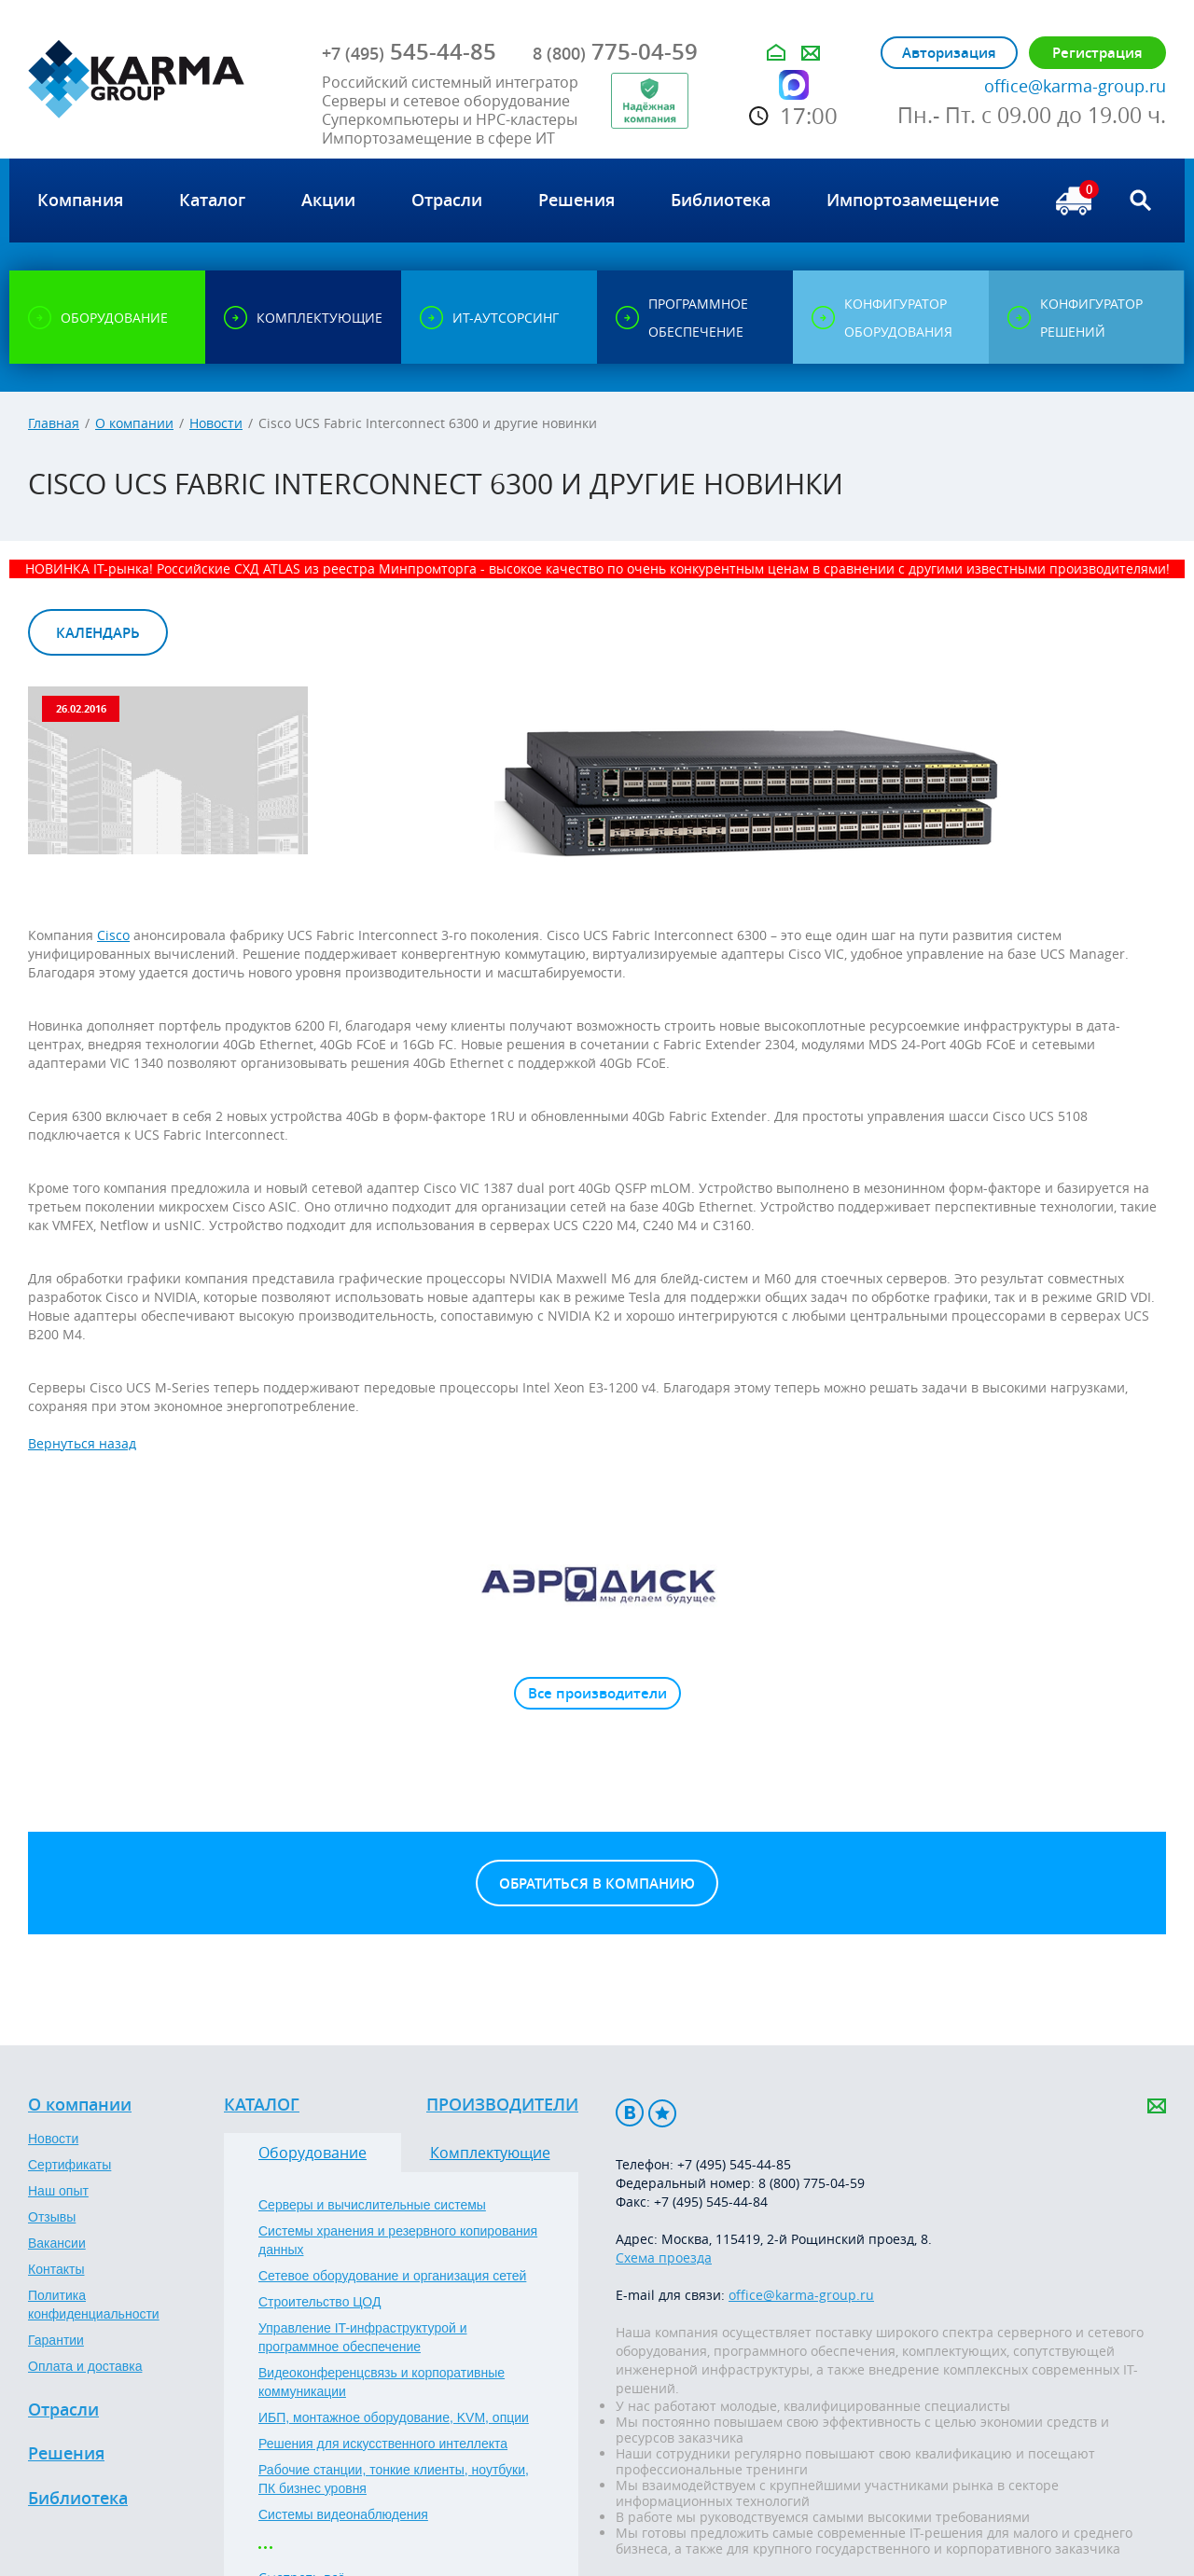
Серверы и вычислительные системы (372, 2204)
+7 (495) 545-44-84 (711, 2201)
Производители (502, 2105)
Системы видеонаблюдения (343, 2514)
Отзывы (52, 2216)
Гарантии (56, 2340)
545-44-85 (409, 51)
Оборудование (312, 2152)
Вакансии (57, 2243)
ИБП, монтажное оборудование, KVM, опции (393, 2417)
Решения (66, 2454)
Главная (53, 423)
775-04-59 (615, 51)
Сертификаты (69, 2164)
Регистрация (1097, 52)
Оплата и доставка (85, 2366)
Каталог (261, 2105)
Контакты (56, 2269)
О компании (134, 423)
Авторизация (949, 52)
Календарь (98, 633)
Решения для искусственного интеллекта (382, 2443)
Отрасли (63, 2410)
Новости (216, 423)
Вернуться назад (82, 1443)
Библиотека (78, 2498)
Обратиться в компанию (597, 1883)
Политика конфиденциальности (94, 2304)
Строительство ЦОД (319, 2301)
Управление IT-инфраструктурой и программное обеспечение (362, 2337)
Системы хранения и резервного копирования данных (397, 2240)
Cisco (113, 935)
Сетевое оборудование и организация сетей (392, 2275)
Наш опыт (58, 2190)
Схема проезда (664, 2257)
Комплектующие (490, 2152)
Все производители (597, 1693)
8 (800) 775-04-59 (811, 2183)
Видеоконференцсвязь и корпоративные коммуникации (381, 2382)
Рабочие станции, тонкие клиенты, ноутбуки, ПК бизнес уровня (393, 2479)
